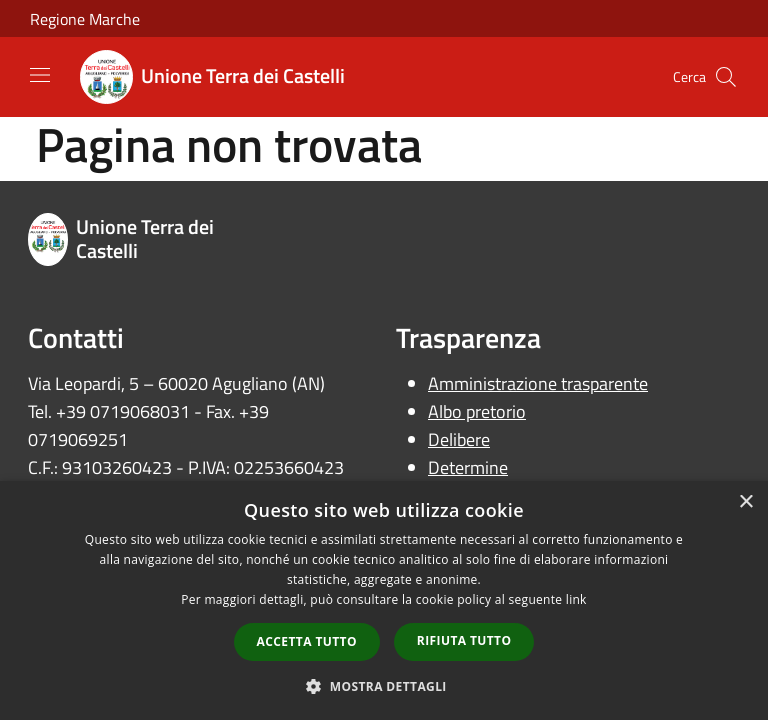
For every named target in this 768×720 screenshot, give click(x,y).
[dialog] (384, 600)
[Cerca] (726, 77)
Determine (468, 467)
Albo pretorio (477, 411)
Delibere (459, 439)
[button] (384, 686)
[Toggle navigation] (40, 75)
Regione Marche (85, 19)
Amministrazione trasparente (538, 383)
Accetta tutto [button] (307, 641)
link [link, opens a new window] (576, 599)
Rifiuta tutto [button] (464, 640)
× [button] (745, 502)
